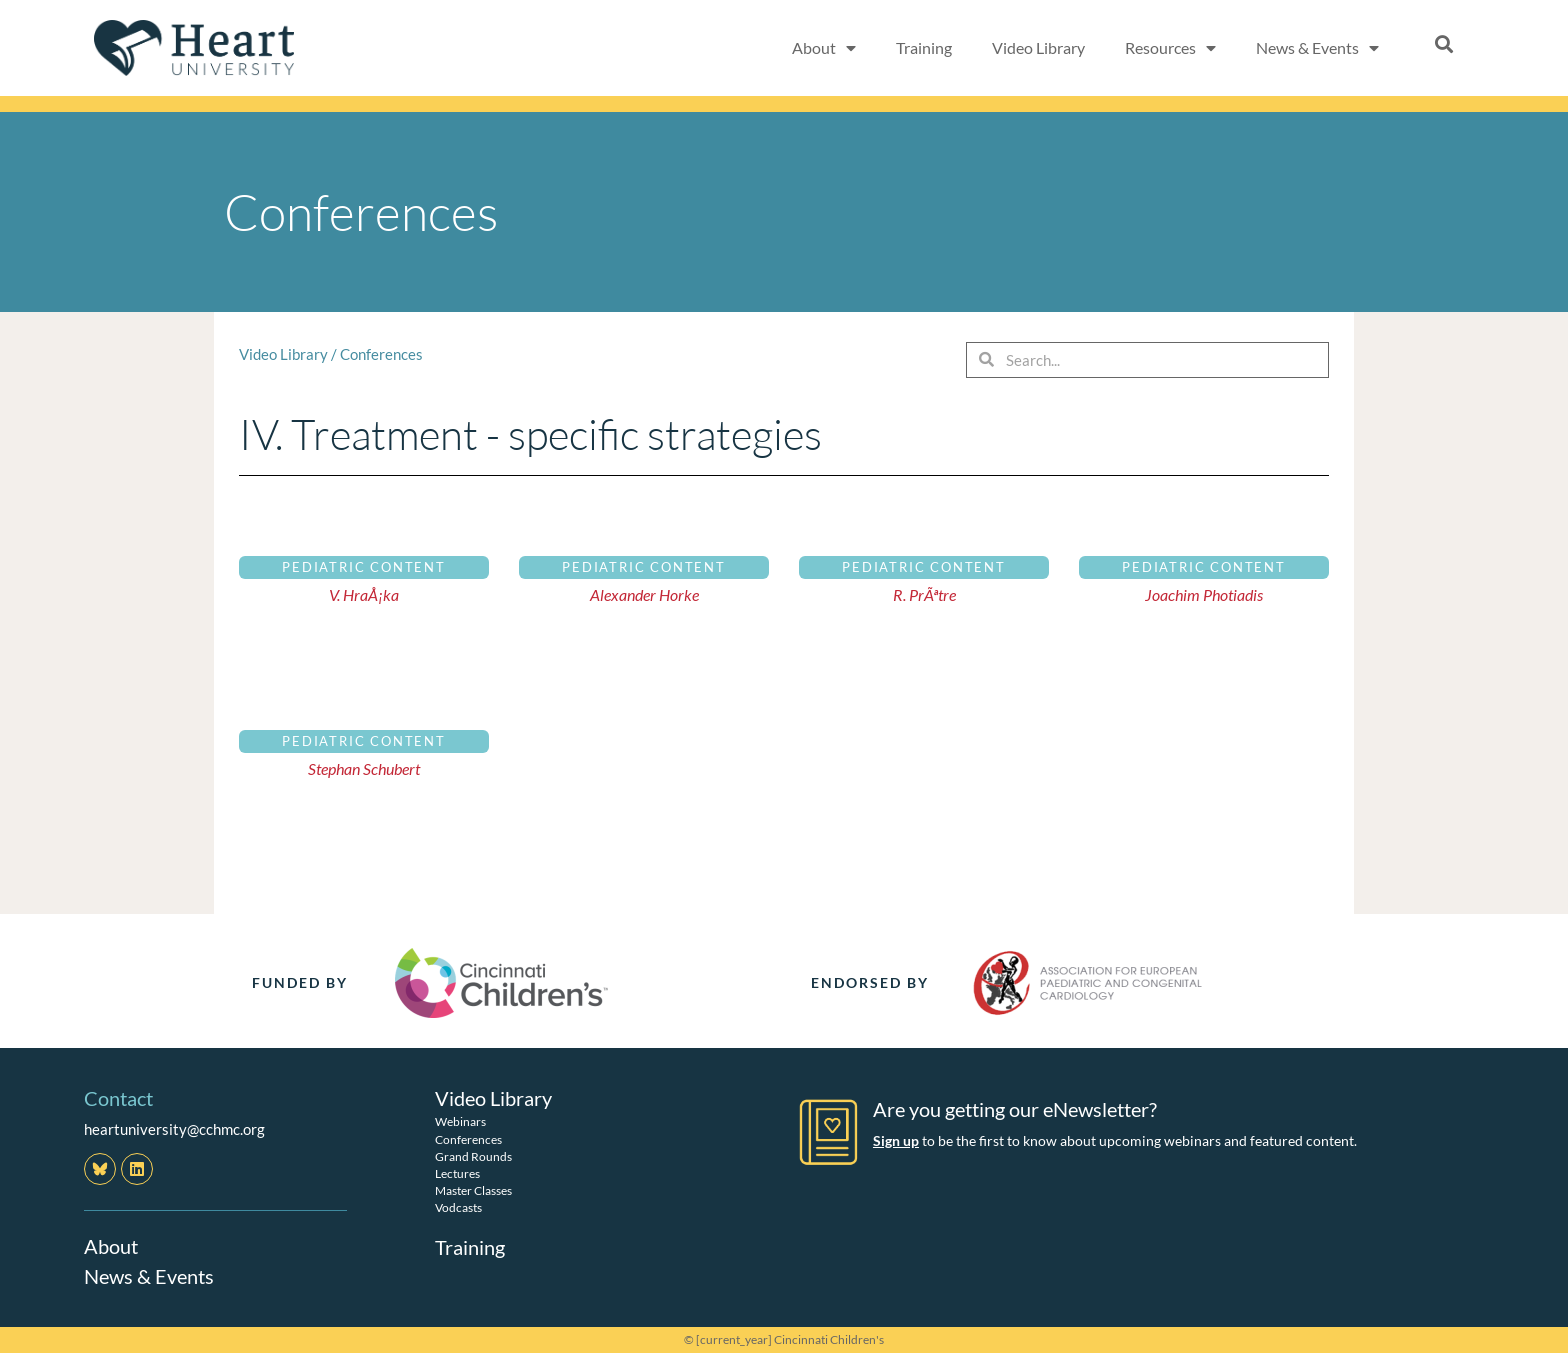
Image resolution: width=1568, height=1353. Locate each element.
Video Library (1038, 47)
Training (924, 47)
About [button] (824, 48)
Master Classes (473, 1190)
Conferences (381, 354)
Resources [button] (1170, 48)
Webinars (460, 1121)
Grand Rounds (473, 1155)
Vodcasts (458, 1207)
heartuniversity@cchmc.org (174, 1129)
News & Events (149, 1276)
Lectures (457, 1172)
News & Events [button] (1317, 48)
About (111, 1246)
